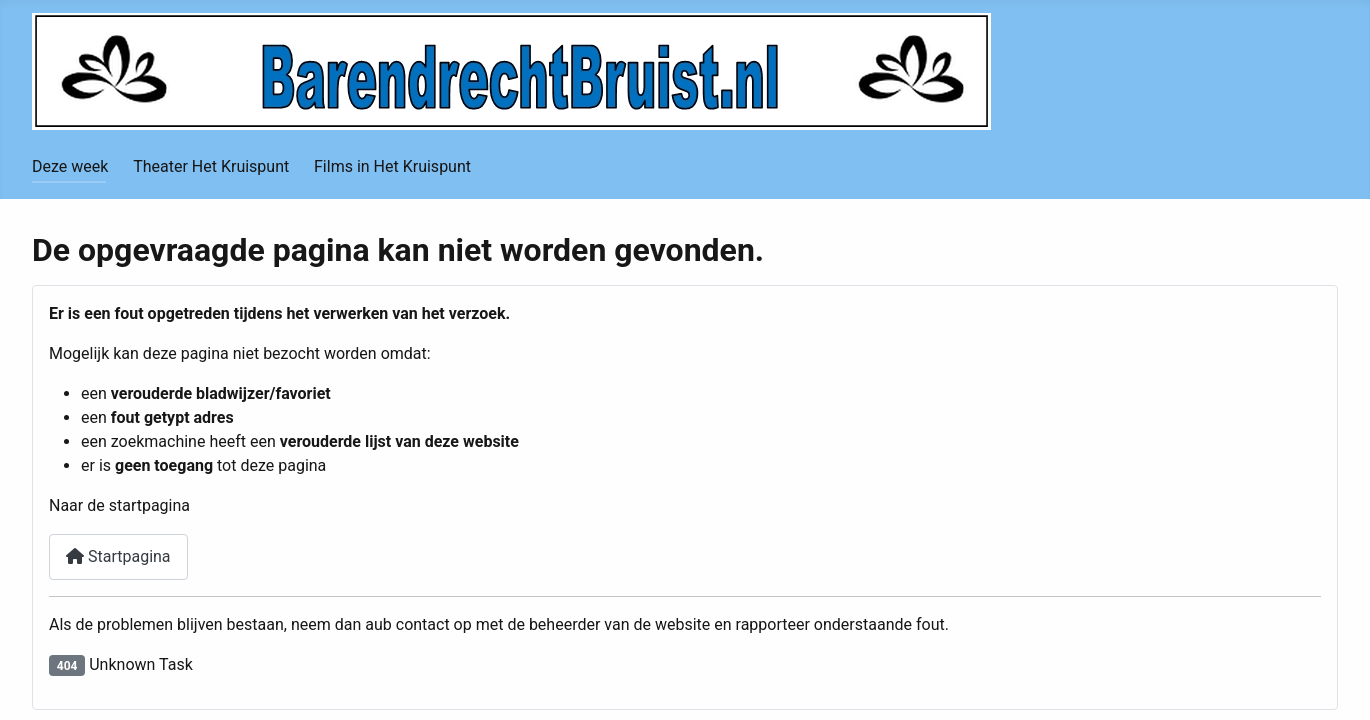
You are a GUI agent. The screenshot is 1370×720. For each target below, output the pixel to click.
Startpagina (118, 556)
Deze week (70, 166)
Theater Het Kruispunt (211, 166)
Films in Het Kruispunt (392, 166)
